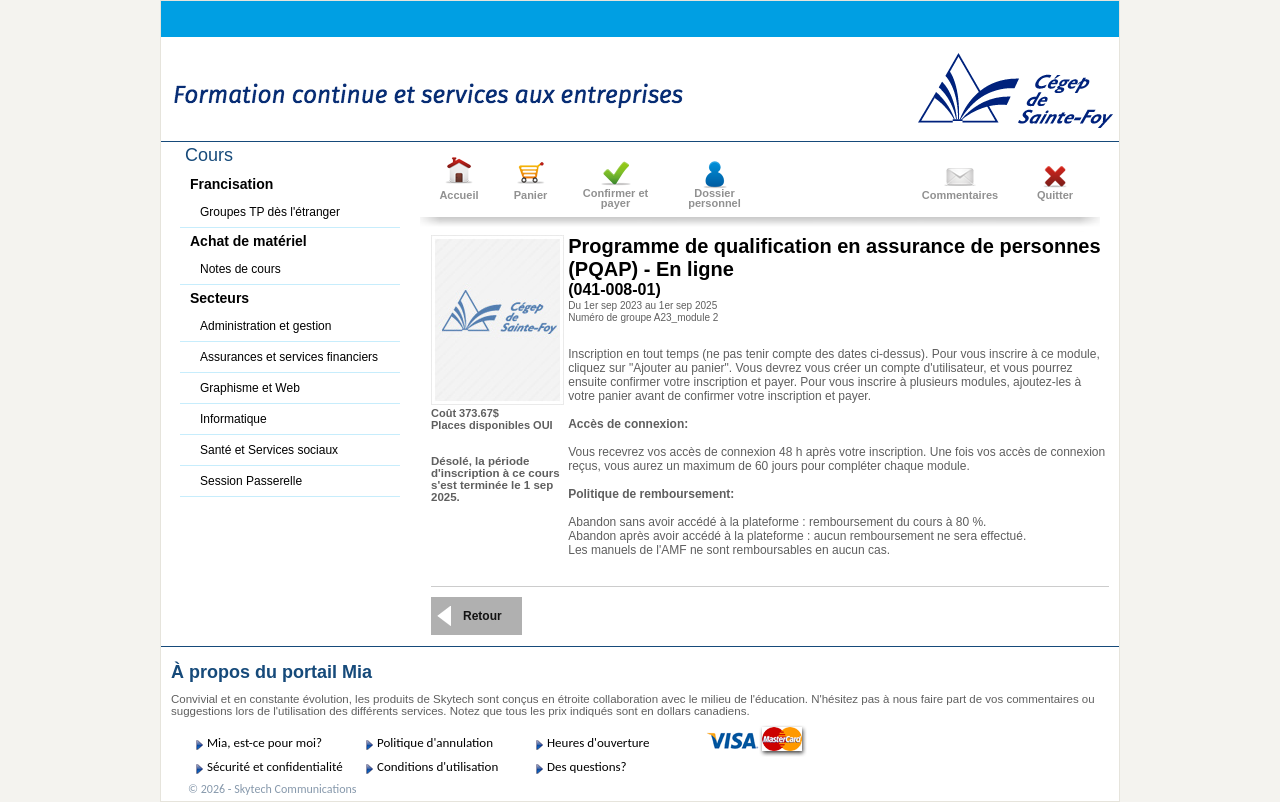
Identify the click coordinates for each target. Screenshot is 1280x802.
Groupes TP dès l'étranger (270, 212)
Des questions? (587, 766)
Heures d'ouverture (598, 742)
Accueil (458, 195)
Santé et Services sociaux (269, 450)
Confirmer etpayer (615, 198)
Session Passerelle (251, 481)
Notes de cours (240, 269)
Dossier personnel (714, 198)
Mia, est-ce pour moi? (264, 742)
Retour (482, 616)
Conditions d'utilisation (437, 766)
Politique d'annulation (435, 742)
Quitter (1055, 195)
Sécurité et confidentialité (275, 766)
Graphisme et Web (250, 388)
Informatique (233, 419)
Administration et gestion (265, 326)
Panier (531, 195)
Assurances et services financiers (289, 357)
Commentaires (960, 195)
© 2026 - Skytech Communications (272, 789)
